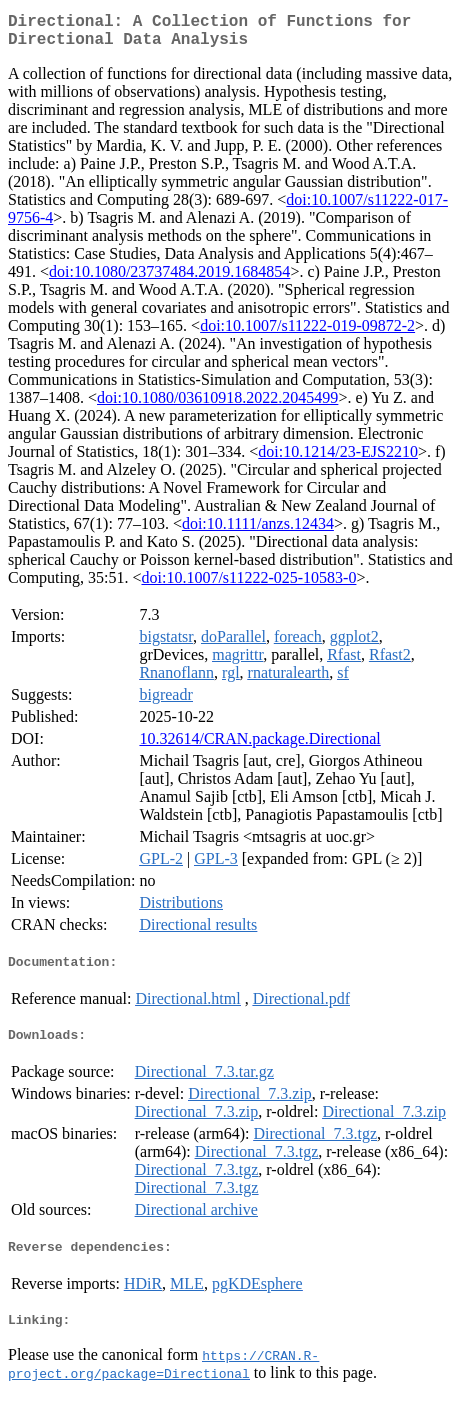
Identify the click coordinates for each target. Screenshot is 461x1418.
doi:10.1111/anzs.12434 (258, 531)
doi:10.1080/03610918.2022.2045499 (217, 405)
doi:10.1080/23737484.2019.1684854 (169, 279)
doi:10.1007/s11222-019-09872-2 (307, 333)
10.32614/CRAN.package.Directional (259, 746)
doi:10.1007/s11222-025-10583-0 (248, 585)
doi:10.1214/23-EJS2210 (338, 459)
